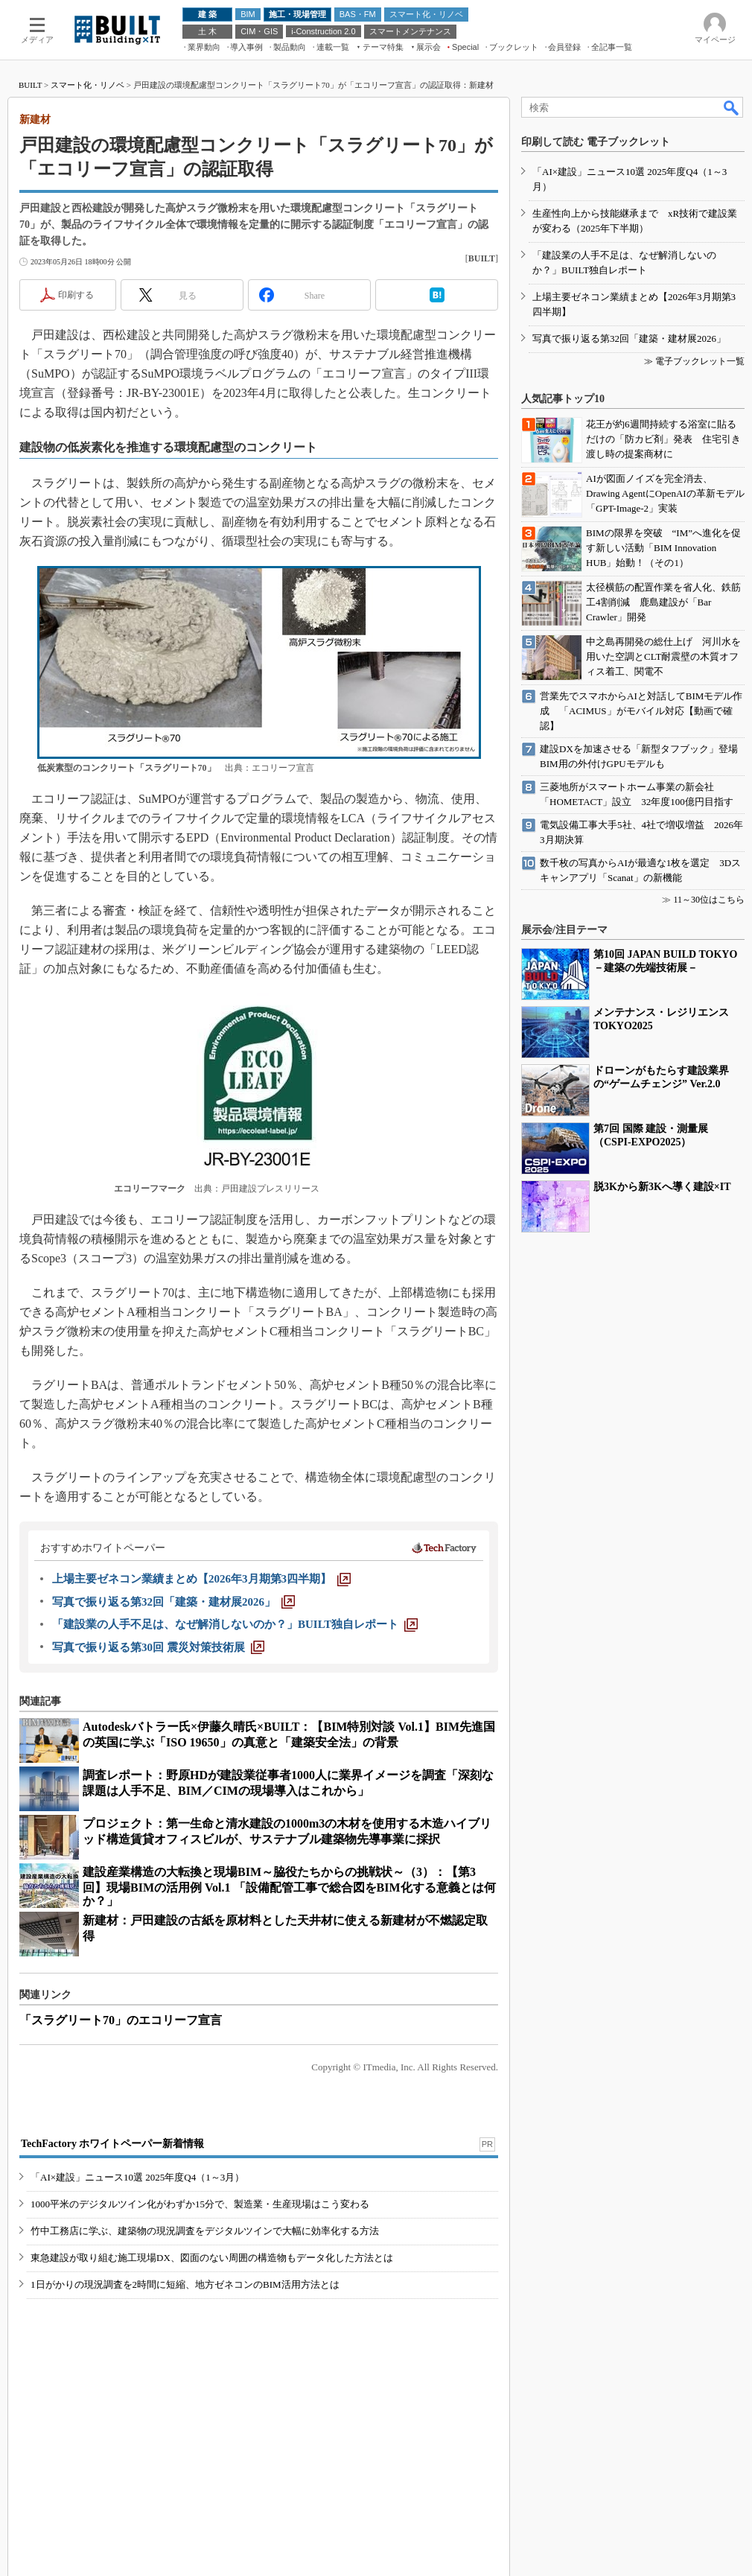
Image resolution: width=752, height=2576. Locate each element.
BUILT (30, 84)
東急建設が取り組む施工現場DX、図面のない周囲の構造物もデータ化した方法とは (212, 2257)
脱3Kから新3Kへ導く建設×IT (662, 1186)
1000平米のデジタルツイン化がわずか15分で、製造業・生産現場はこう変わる (200, 2204)
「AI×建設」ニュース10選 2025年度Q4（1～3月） (137, 2177)
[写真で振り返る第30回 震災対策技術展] (158, 1647)
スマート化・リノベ (87, 84)
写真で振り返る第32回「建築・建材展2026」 (629, 338)
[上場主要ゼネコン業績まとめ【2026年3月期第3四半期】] (201, 1579)
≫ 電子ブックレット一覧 (694, 361)
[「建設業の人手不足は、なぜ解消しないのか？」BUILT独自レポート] (235, 1624)
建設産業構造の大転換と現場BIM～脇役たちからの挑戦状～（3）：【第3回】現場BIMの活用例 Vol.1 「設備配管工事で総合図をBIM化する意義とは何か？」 (289, 1886)
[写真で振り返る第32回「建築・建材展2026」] (173, 1602)
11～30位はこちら (709, 899)
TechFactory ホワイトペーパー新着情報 (112, 2143)
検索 (732, 107)
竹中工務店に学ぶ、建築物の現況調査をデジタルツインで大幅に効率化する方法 (205, 2230)
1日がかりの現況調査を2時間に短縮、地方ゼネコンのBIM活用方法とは (185, 2284)
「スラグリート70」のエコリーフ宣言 (120, 2020)
